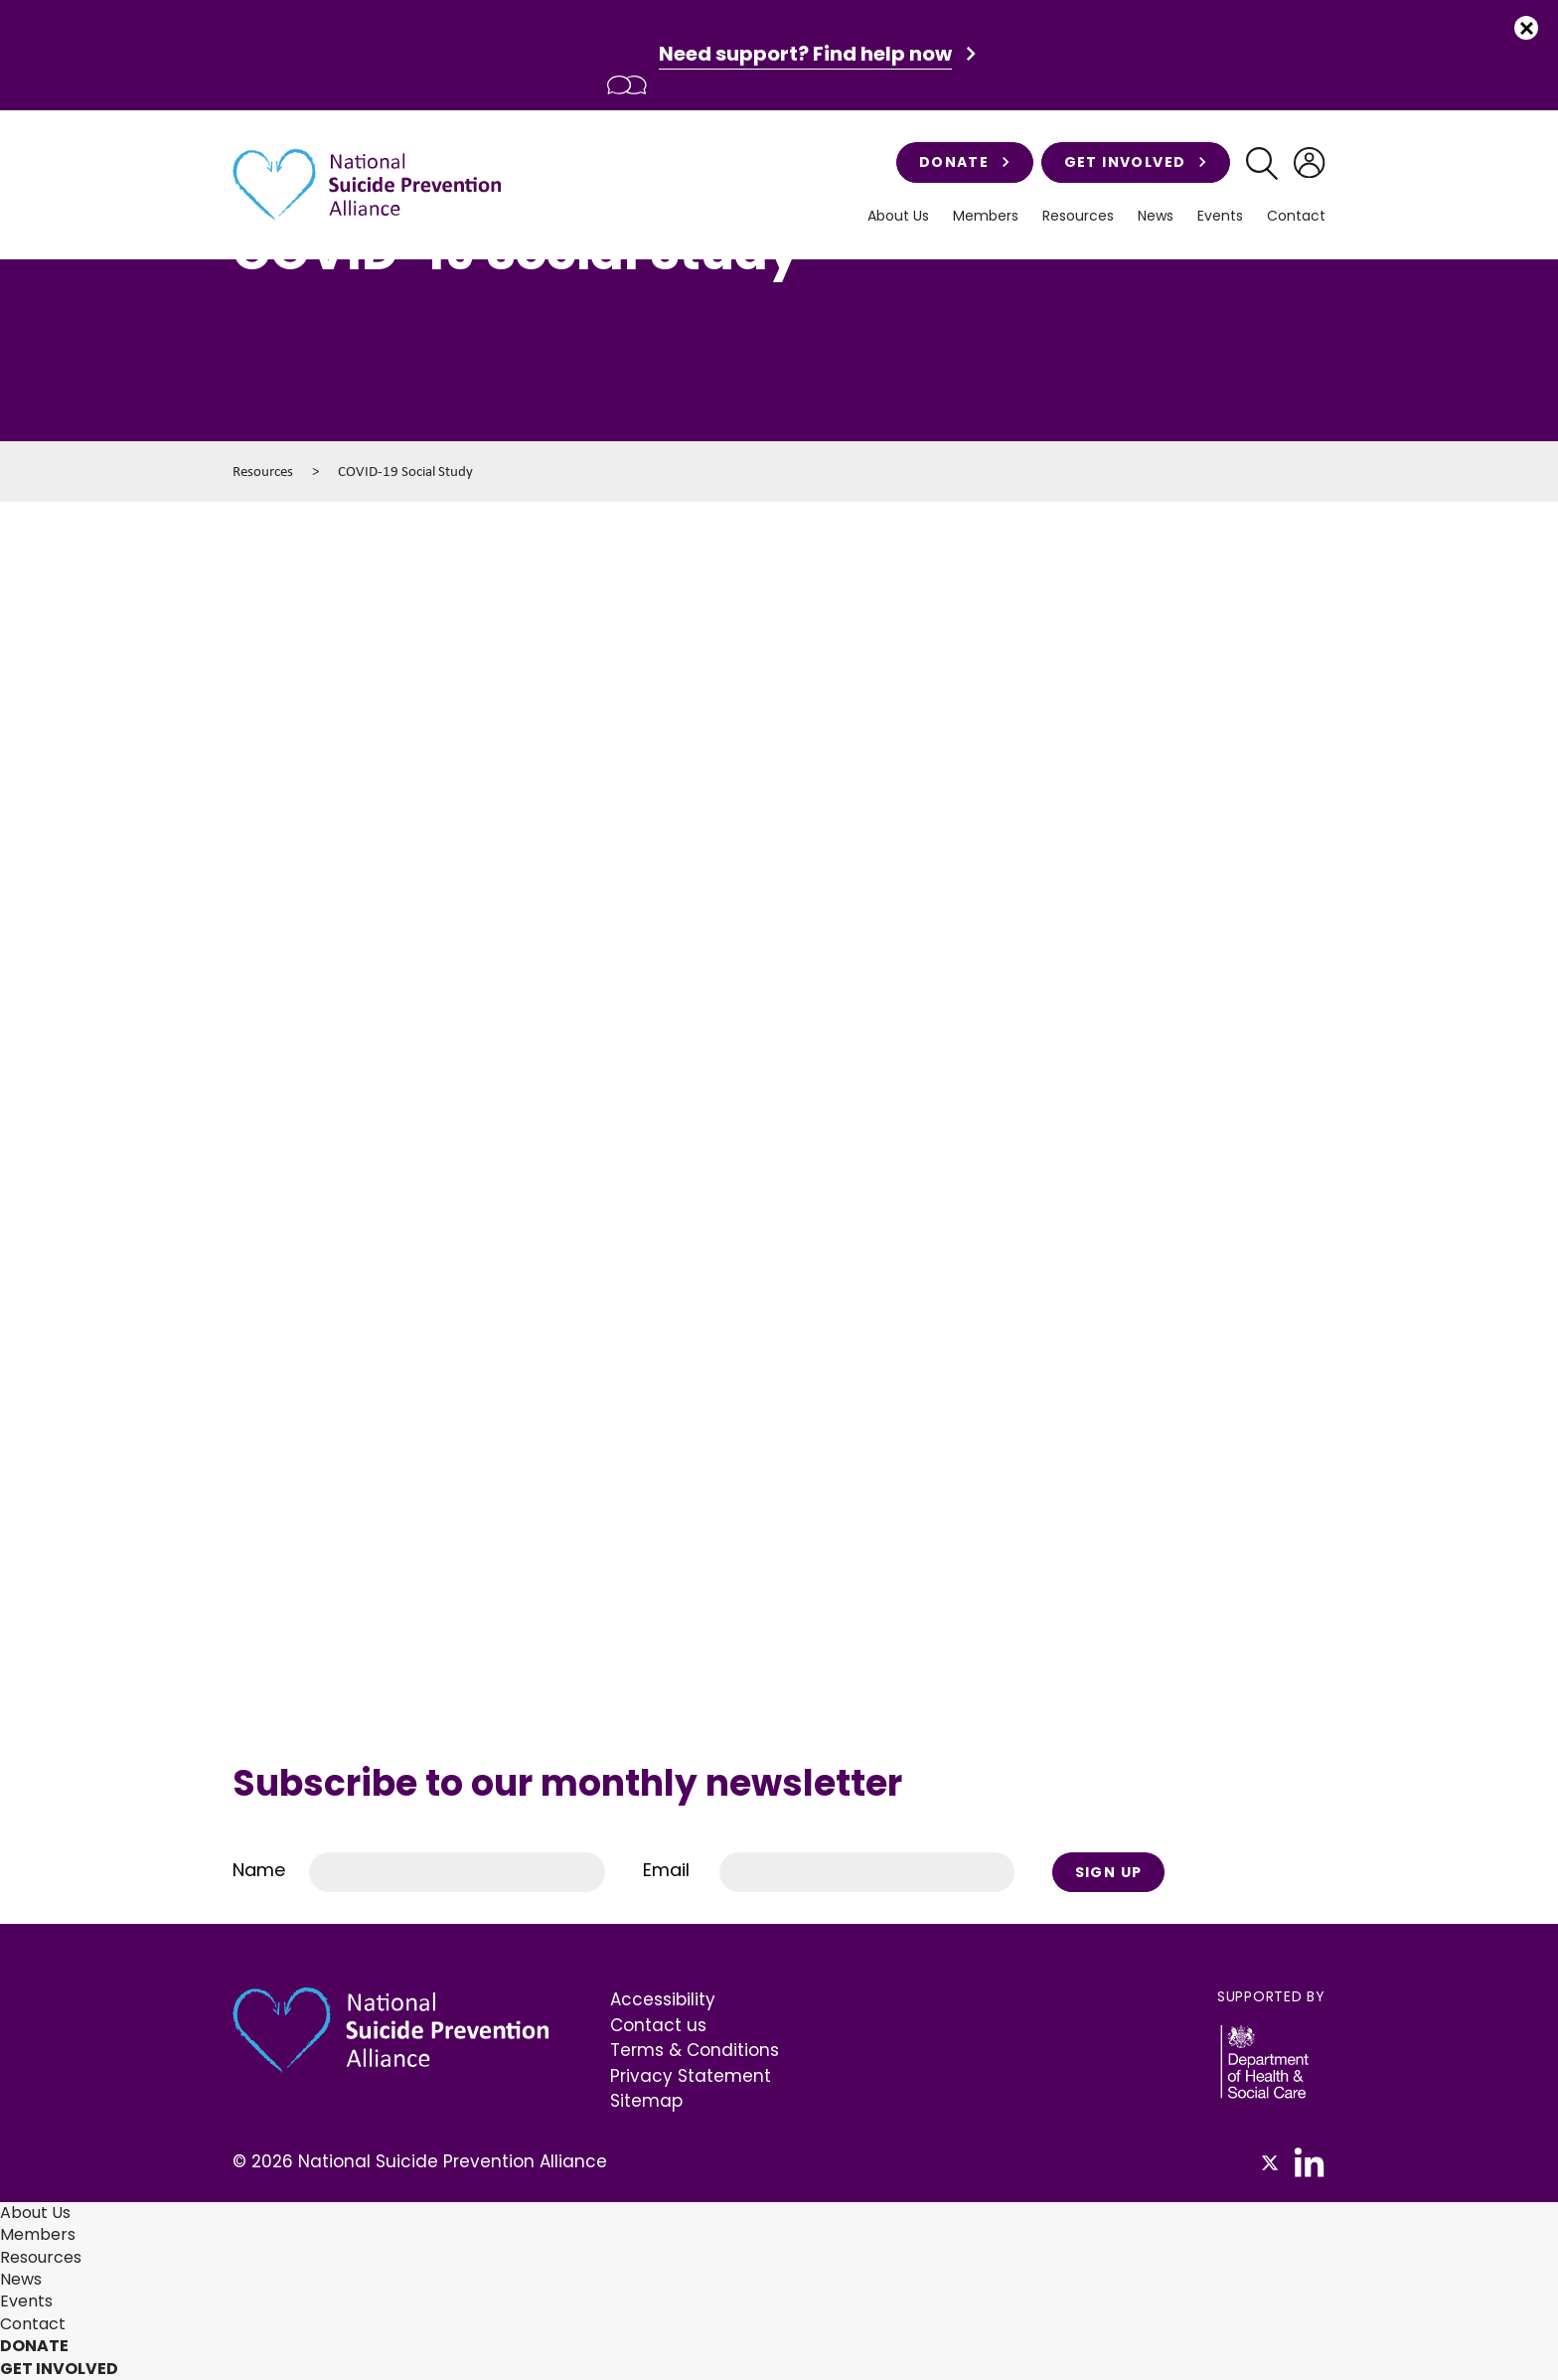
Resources (1078, 216)
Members (985, 216)
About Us (898, 216)
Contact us (658, 2025)
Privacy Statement (690, 2076)
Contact (1296, 216)
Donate (965, 162)
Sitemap (646, 2101)
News (1155, 216)
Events (1220, 216)
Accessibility (662, 1999)
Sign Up (1109, 1872)
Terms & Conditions (694, 2050)
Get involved (1135, 162)
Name (259, 1869)
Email (666, 1869)
